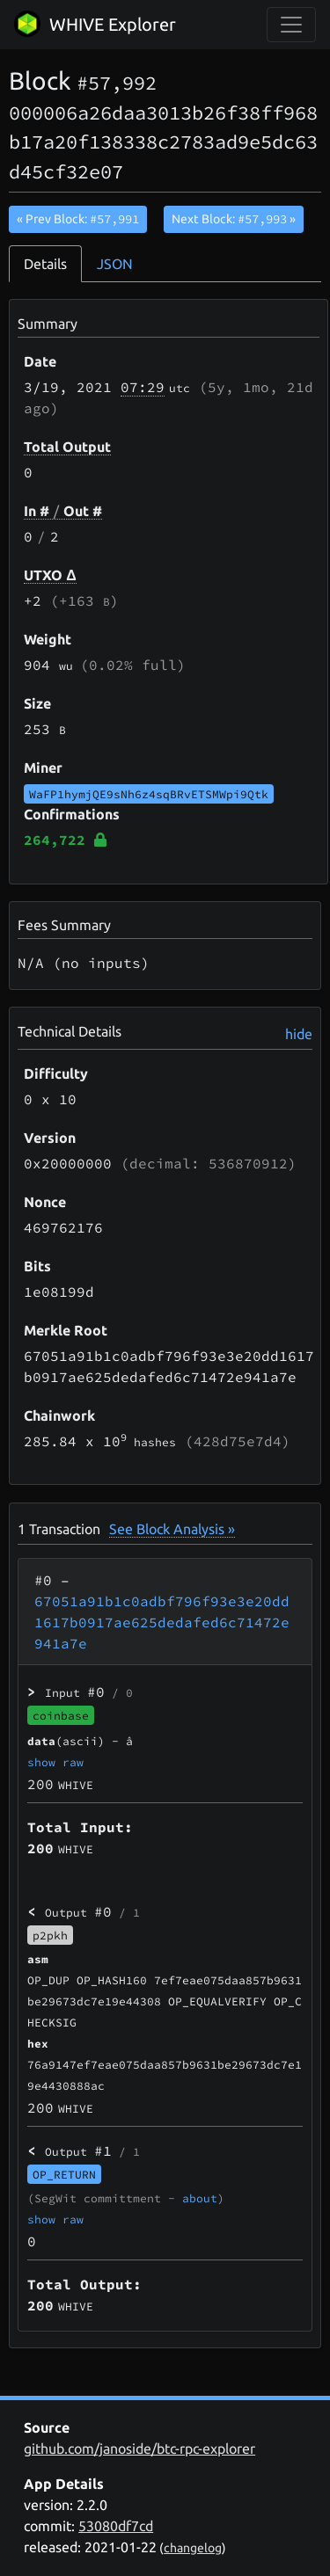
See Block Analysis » (172, 1529)
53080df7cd (115, 2526)
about (199, 2198)
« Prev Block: (78, 219)
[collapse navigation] (291, 24)
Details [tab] (45, 264)
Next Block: (234, 219)
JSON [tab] (115, 264)
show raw (55, 1762)
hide (298, 1034)
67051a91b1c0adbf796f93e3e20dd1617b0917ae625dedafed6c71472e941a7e (162, 1622)
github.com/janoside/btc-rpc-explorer (139, 2448)
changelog (193, 2548)
